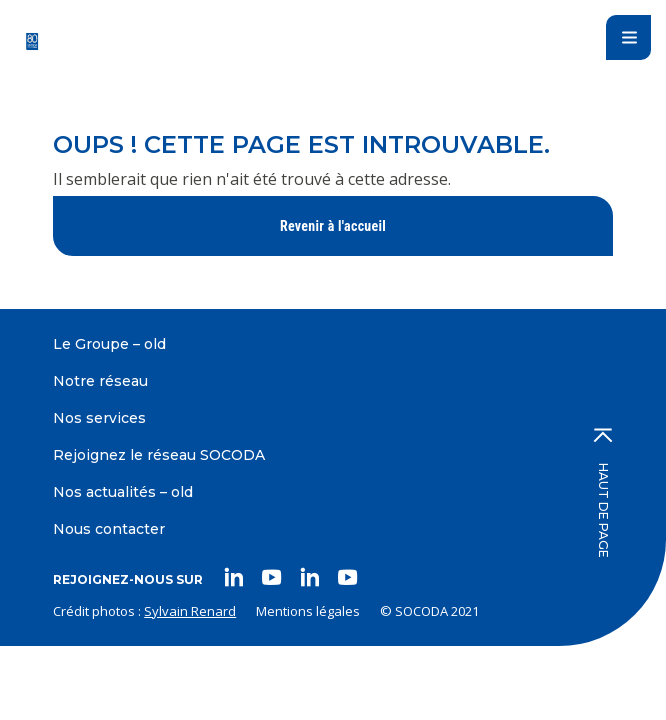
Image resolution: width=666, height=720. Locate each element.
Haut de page (603, 493)
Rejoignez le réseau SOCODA (159, 455)
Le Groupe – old (109, 344)
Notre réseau (100, 381)
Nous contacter (109, 529)
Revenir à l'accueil (333, 226)
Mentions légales (308, 611)
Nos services (99, 418)
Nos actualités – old (123, 492)
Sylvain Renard (190, 611)
